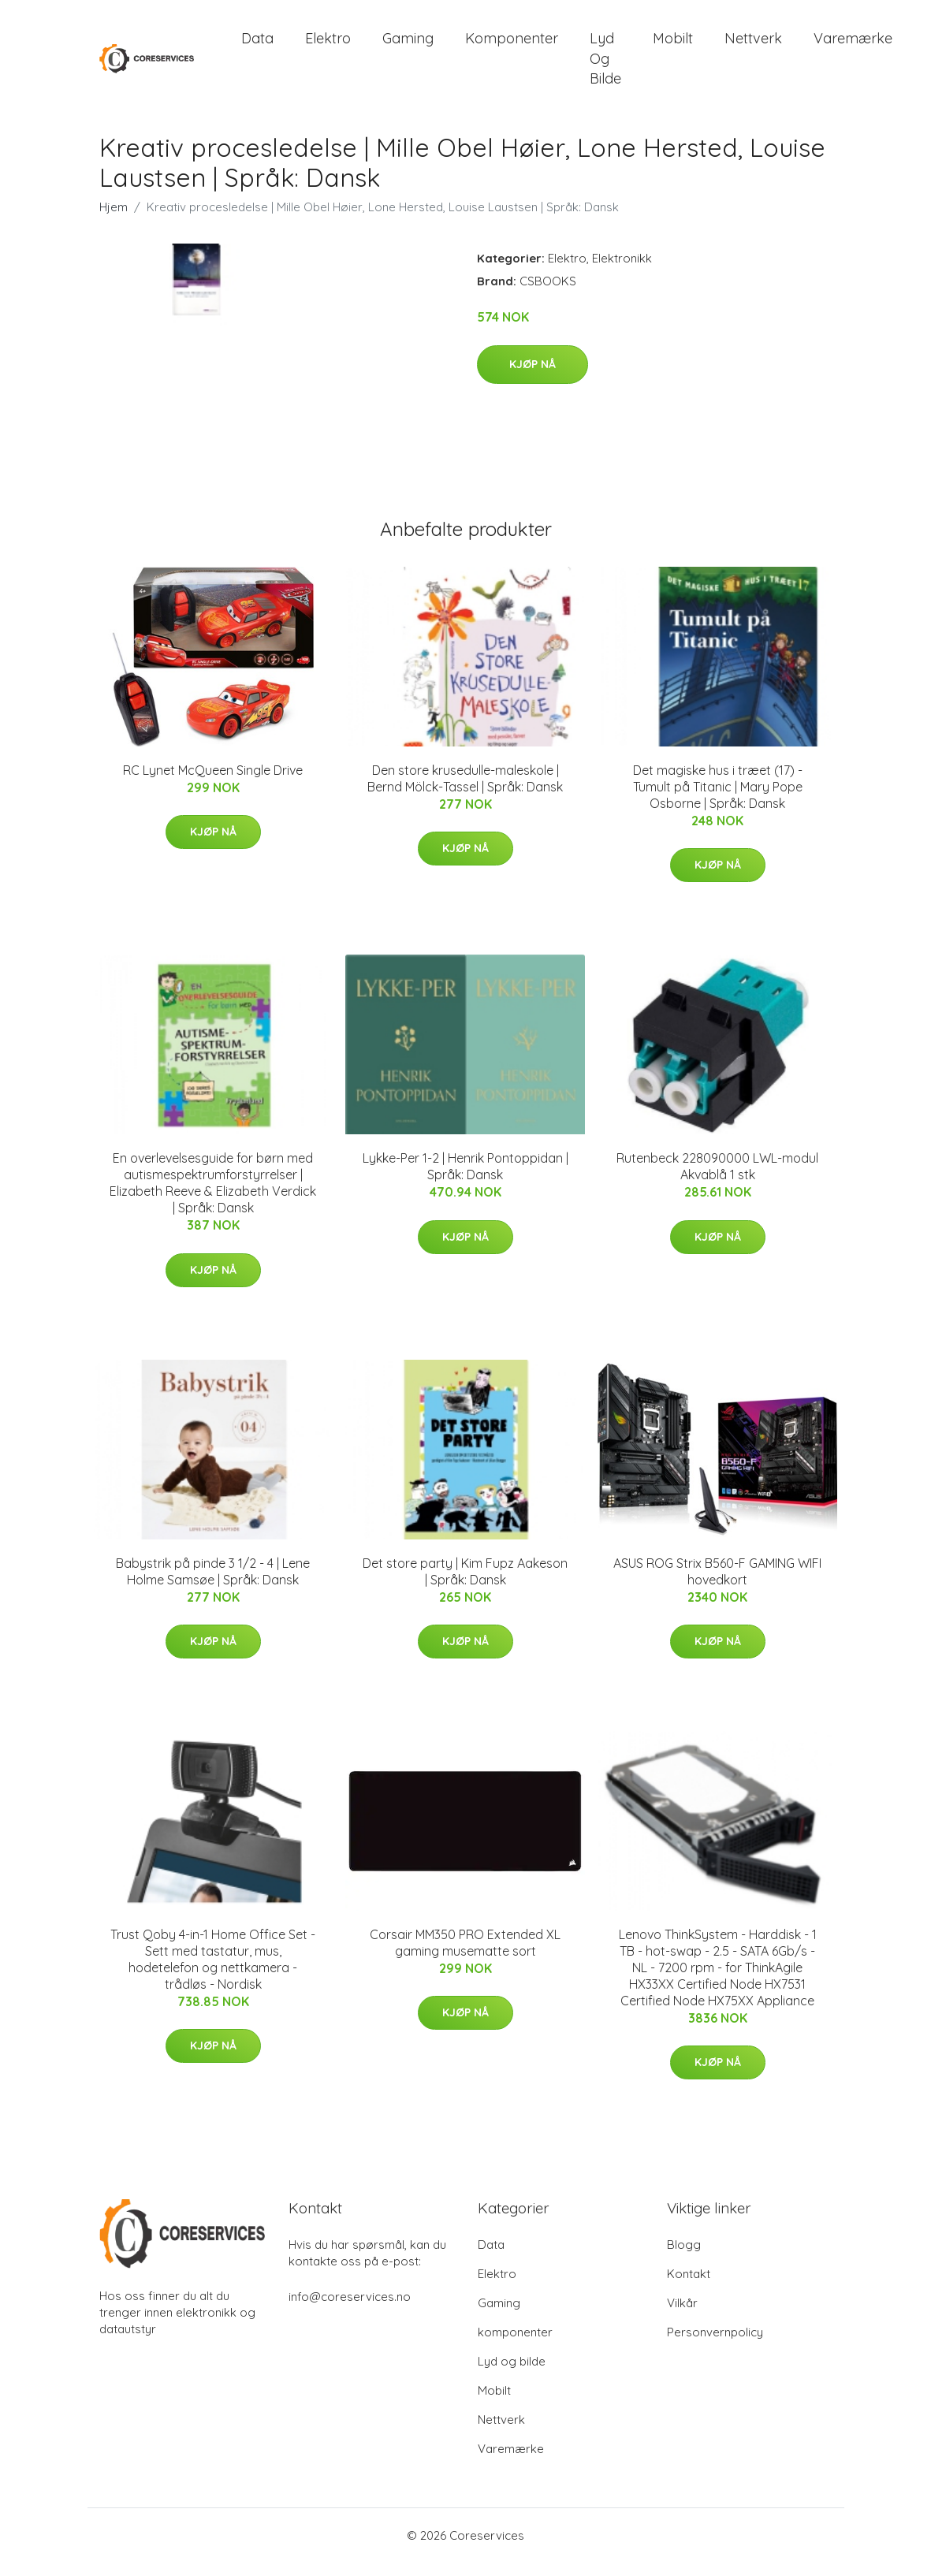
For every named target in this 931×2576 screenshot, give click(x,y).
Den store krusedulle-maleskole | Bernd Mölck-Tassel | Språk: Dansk (465, 792)
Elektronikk (622, 272)
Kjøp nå (532, 377)
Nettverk (753, 45)
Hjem (113, 221)
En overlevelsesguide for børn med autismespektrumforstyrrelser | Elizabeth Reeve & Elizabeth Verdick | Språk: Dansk (213, 1196)
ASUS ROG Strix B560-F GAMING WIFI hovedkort (717, 1585)
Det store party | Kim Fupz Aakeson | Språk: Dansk (465, 1585)
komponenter (511, 45)
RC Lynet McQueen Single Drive (213, 783)
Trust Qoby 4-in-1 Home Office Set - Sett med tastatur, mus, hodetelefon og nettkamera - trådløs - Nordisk (212, 1972)
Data (257, 45)
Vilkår (682, 2316)
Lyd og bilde (605, 65)
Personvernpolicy (715, 2345)
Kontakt (688, 2287)
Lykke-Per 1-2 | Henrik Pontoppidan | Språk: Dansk (465, 1179)
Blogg (684, 2257)
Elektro (328, 45)
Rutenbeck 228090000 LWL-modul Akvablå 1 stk (717, 1179)
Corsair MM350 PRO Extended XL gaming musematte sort (465, 1956)
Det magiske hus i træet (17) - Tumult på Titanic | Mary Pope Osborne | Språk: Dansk (718, 800)
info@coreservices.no (350, 2309)
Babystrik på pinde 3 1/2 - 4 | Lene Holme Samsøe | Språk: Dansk (213, 1585)
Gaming (408, 45)
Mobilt (673, 45)
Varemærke (853, 45)
